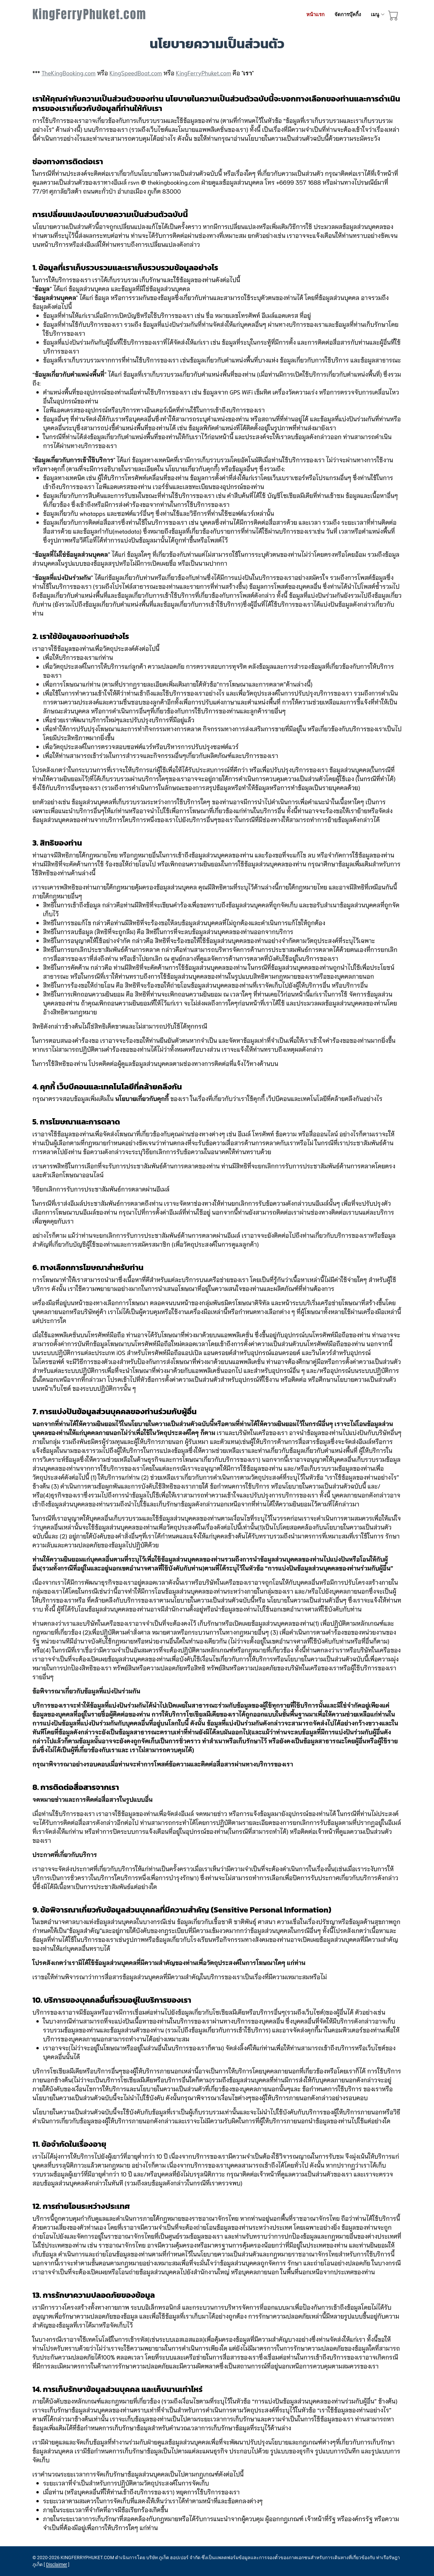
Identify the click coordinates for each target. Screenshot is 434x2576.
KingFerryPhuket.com (89, 14)
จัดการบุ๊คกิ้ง (347, 15)
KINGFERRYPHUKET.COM (87, 2557)
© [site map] (34, 2557)
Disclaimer (56, 2564)
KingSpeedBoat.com (135, 73)
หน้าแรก (315, 15)
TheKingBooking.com (69, 73)
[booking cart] (393, 16)
